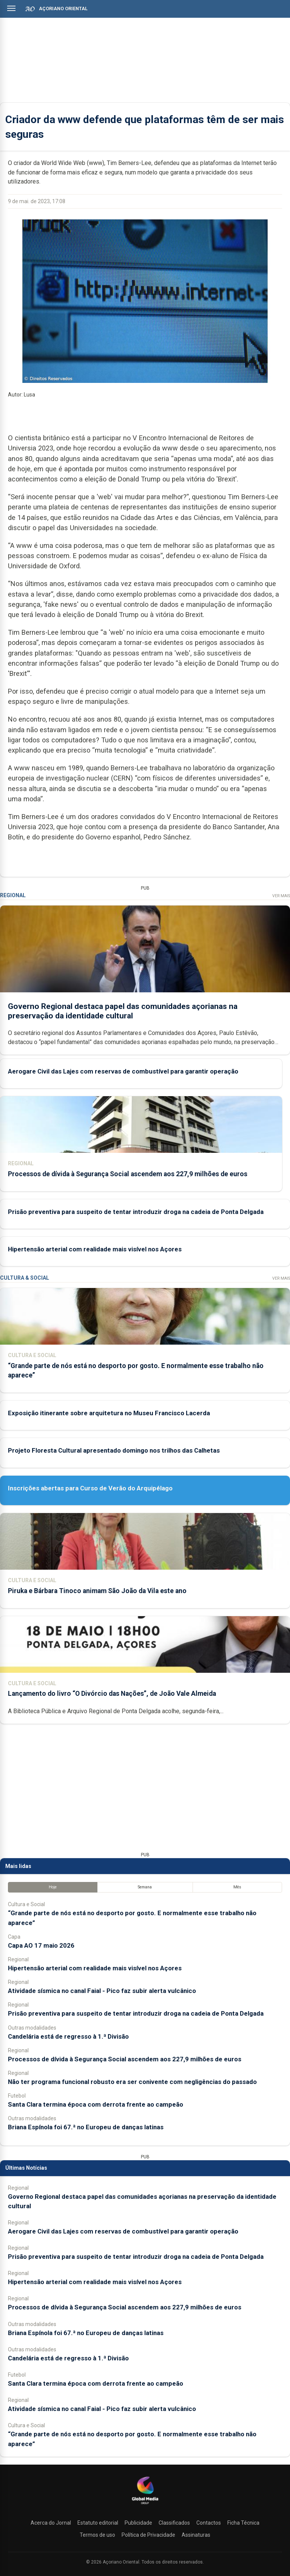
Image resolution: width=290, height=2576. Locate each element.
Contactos (208, 2523)
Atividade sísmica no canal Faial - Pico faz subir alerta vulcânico (102, 1990)
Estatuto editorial (97, 2523)
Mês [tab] (237, 1887)
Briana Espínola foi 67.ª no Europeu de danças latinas (86, 2127)
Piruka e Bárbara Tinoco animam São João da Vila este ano (97, 1591)
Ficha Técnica (243, 2523)
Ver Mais (281, 895)
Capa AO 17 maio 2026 (41, 1945)
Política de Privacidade (148, 2535)
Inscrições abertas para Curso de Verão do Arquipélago (90, 1488)
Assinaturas (196, 2535)
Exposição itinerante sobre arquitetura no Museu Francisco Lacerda (109, 1413)
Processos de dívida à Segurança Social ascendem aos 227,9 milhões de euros (127, 1174)
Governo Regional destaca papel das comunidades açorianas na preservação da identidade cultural (123, 1010)
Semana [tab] (145, 1887)
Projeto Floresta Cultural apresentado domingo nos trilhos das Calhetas (114, 1450)
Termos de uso (97, 2535)
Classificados (174, 2523)
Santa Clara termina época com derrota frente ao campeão (95, 2104)
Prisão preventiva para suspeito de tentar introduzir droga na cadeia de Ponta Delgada (136, 1211)
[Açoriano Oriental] (145, 2505)
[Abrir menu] (11, 8)
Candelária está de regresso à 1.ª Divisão (68, 2036)
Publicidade (138, 2523)
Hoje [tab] (53, 1887)
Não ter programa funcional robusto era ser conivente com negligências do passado (132, 2081)
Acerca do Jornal (51, 2523)
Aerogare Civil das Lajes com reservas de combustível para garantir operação (123, 1071)
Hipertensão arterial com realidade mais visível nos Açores (95, 1249)
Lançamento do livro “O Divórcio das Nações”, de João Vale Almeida (112, 1693)
